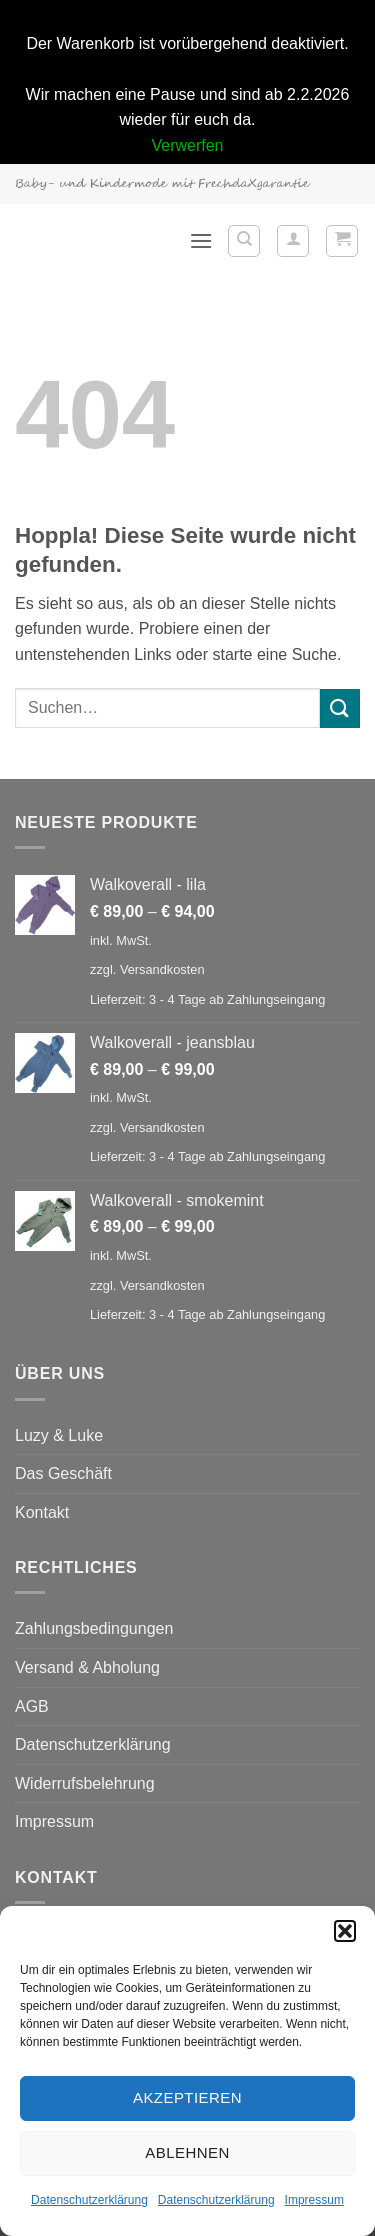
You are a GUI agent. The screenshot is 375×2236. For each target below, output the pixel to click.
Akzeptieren (187, 2097)
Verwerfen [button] (187, 145)
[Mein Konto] (293, 241)
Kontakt (42, 1512)
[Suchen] (244, 241)
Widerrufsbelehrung (85, 1783)
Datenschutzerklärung (89, 2200)
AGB (32, 1706)
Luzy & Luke (59, 1435)
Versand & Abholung (87, 1667)
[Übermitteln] (340, 708)
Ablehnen (187, 2152)
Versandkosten (162, 969)
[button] (345, 1931)
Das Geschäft (63, 1473)
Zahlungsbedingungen (94, 1628)
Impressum (314, 2200)
